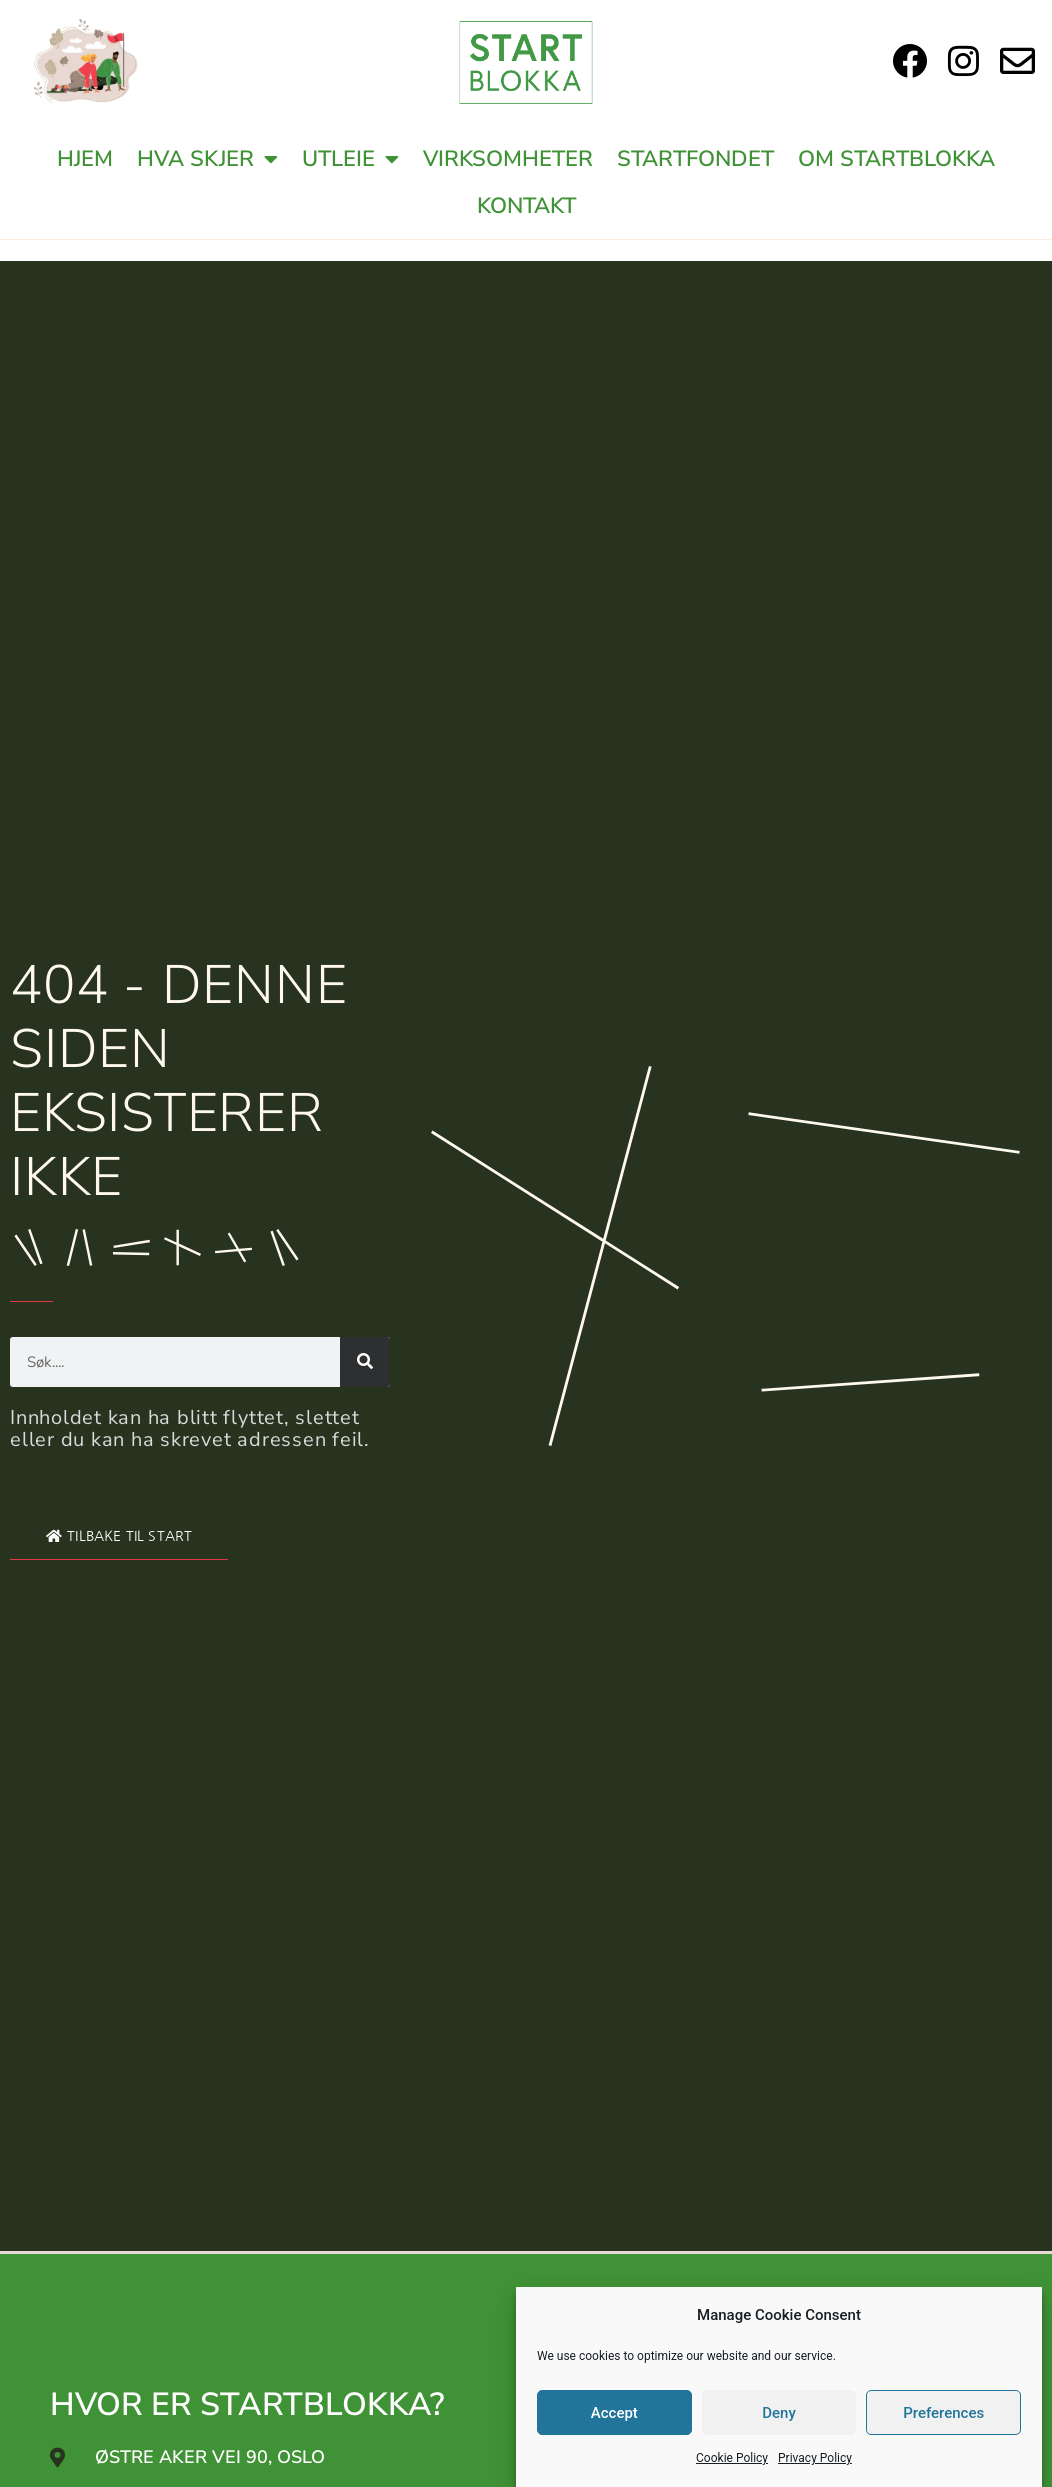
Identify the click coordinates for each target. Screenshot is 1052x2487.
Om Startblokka (896, 159)
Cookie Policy (732, 2458)
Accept (614, 2413)
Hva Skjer (207, 159)
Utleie (350, 159)
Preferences (943, 2413)
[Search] (365, 1362)
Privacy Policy (815, 2458)
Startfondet (695, 159)
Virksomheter (508, 159)
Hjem (85, 159)
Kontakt (526, 206)
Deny (779, 2413)
